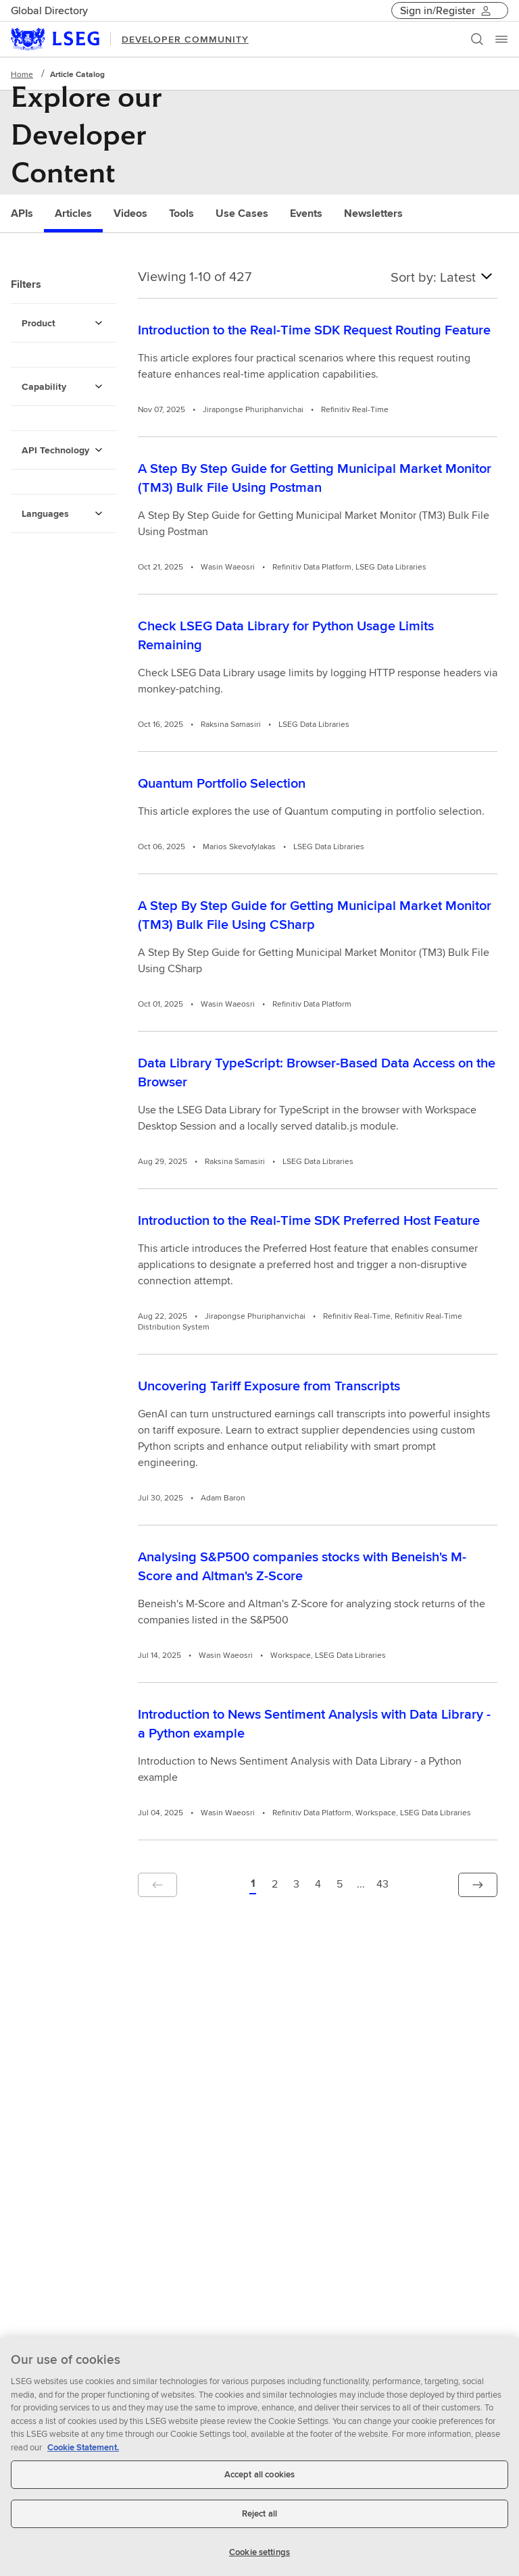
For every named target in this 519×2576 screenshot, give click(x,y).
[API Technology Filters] (98, 450)
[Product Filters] (98, 323)
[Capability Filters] (98, 386)
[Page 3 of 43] (296, 1885)
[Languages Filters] (98, 513)
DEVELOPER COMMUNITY (185, 39)
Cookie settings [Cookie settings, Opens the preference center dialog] (259, 2558)
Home (22, 74)
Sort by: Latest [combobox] (444, 276)
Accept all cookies (259, 2481)
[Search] (477, 39)
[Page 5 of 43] (339, 1885)
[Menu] (501, 39)
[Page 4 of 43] (317, 1885)
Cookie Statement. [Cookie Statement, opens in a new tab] (83, 2454)
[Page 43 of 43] (382, 1885)
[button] (157, 1885)
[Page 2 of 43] (274, 1885)
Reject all (259, 2520)
